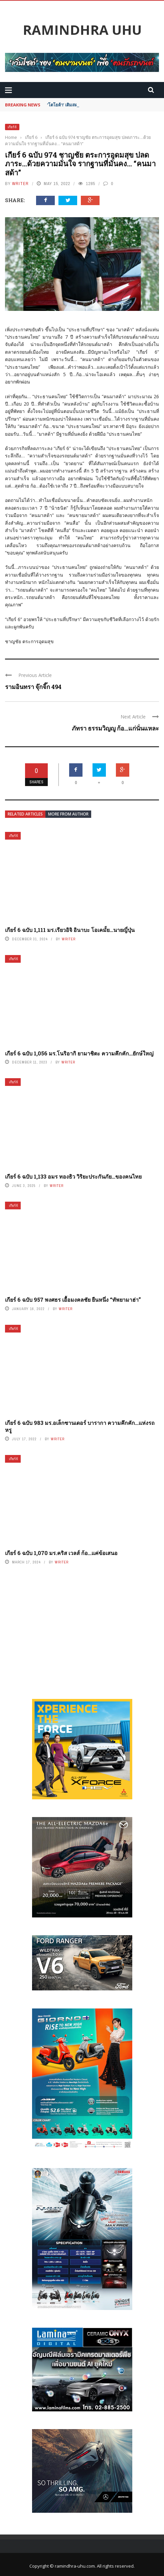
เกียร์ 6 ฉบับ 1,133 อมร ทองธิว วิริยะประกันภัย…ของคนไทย (73, 1176)
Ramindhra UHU (82, 29)
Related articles (25, 814)
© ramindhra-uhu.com (72, 2566)
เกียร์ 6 (12, 127)
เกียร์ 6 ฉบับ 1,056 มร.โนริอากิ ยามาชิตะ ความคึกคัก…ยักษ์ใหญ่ (79, 1053)
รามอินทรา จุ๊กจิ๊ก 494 (33, 687)
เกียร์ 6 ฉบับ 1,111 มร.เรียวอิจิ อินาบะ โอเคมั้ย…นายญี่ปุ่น (70, 929)
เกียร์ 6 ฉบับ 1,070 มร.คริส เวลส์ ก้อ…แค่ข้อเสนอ (61, 1552)
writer (20, 183)
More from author (68, 814)
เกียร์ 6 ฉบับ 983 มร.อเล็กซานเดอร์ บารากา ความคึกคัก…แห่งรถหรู (80, 1426)
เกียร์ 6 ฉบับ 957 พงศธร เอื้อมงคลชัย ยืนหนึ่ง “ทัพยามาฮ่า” (73, 1299)
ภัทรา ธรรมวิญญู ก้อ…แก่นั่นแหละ (115, 728)
